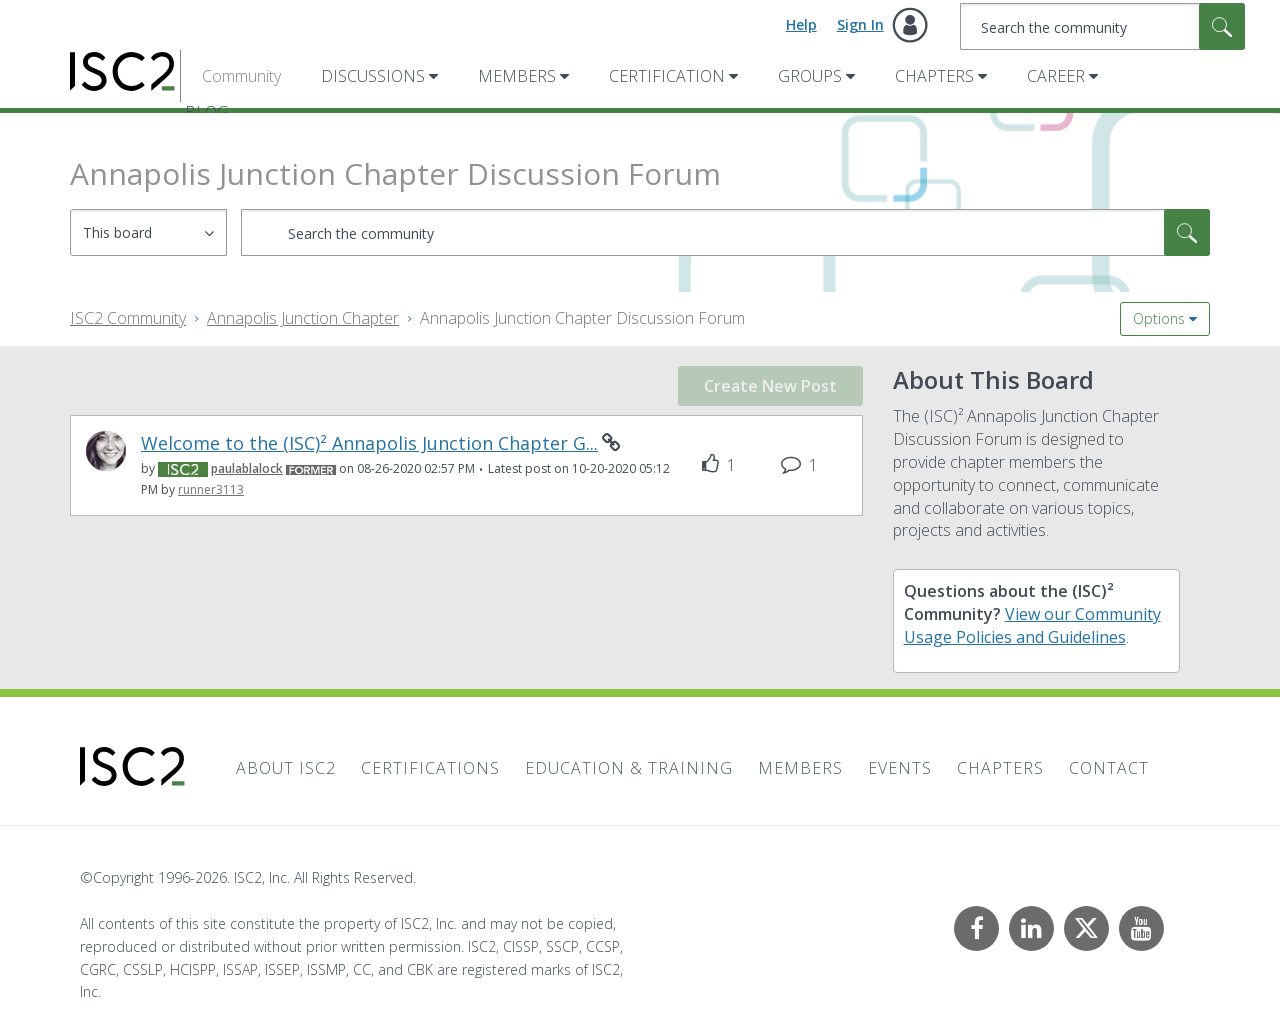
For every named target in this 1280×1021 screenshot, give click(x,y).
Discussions (373, 76)
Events (900, 768)
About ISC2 (286, 768)
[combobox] (1102, 26)
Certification (667, 76)
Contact (1109, 768)
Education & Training (629, 768)
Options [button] (1159, 318)
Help (801, 24)
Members (517, 76)
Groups (810, 76)
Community (241, 76)
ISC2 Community (128, 318)
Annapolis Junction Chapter (303, 318)
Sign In (860, 24)
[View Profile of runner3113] (211, 489)
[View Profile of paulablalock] (247, 468)
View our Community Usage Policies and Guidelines (1032, 625)
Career (1056, 76)
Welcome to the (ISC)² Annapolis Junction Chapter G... (369, 443)
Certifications (430, 768)
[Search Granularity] (148, 232)
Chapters (934, 76)
